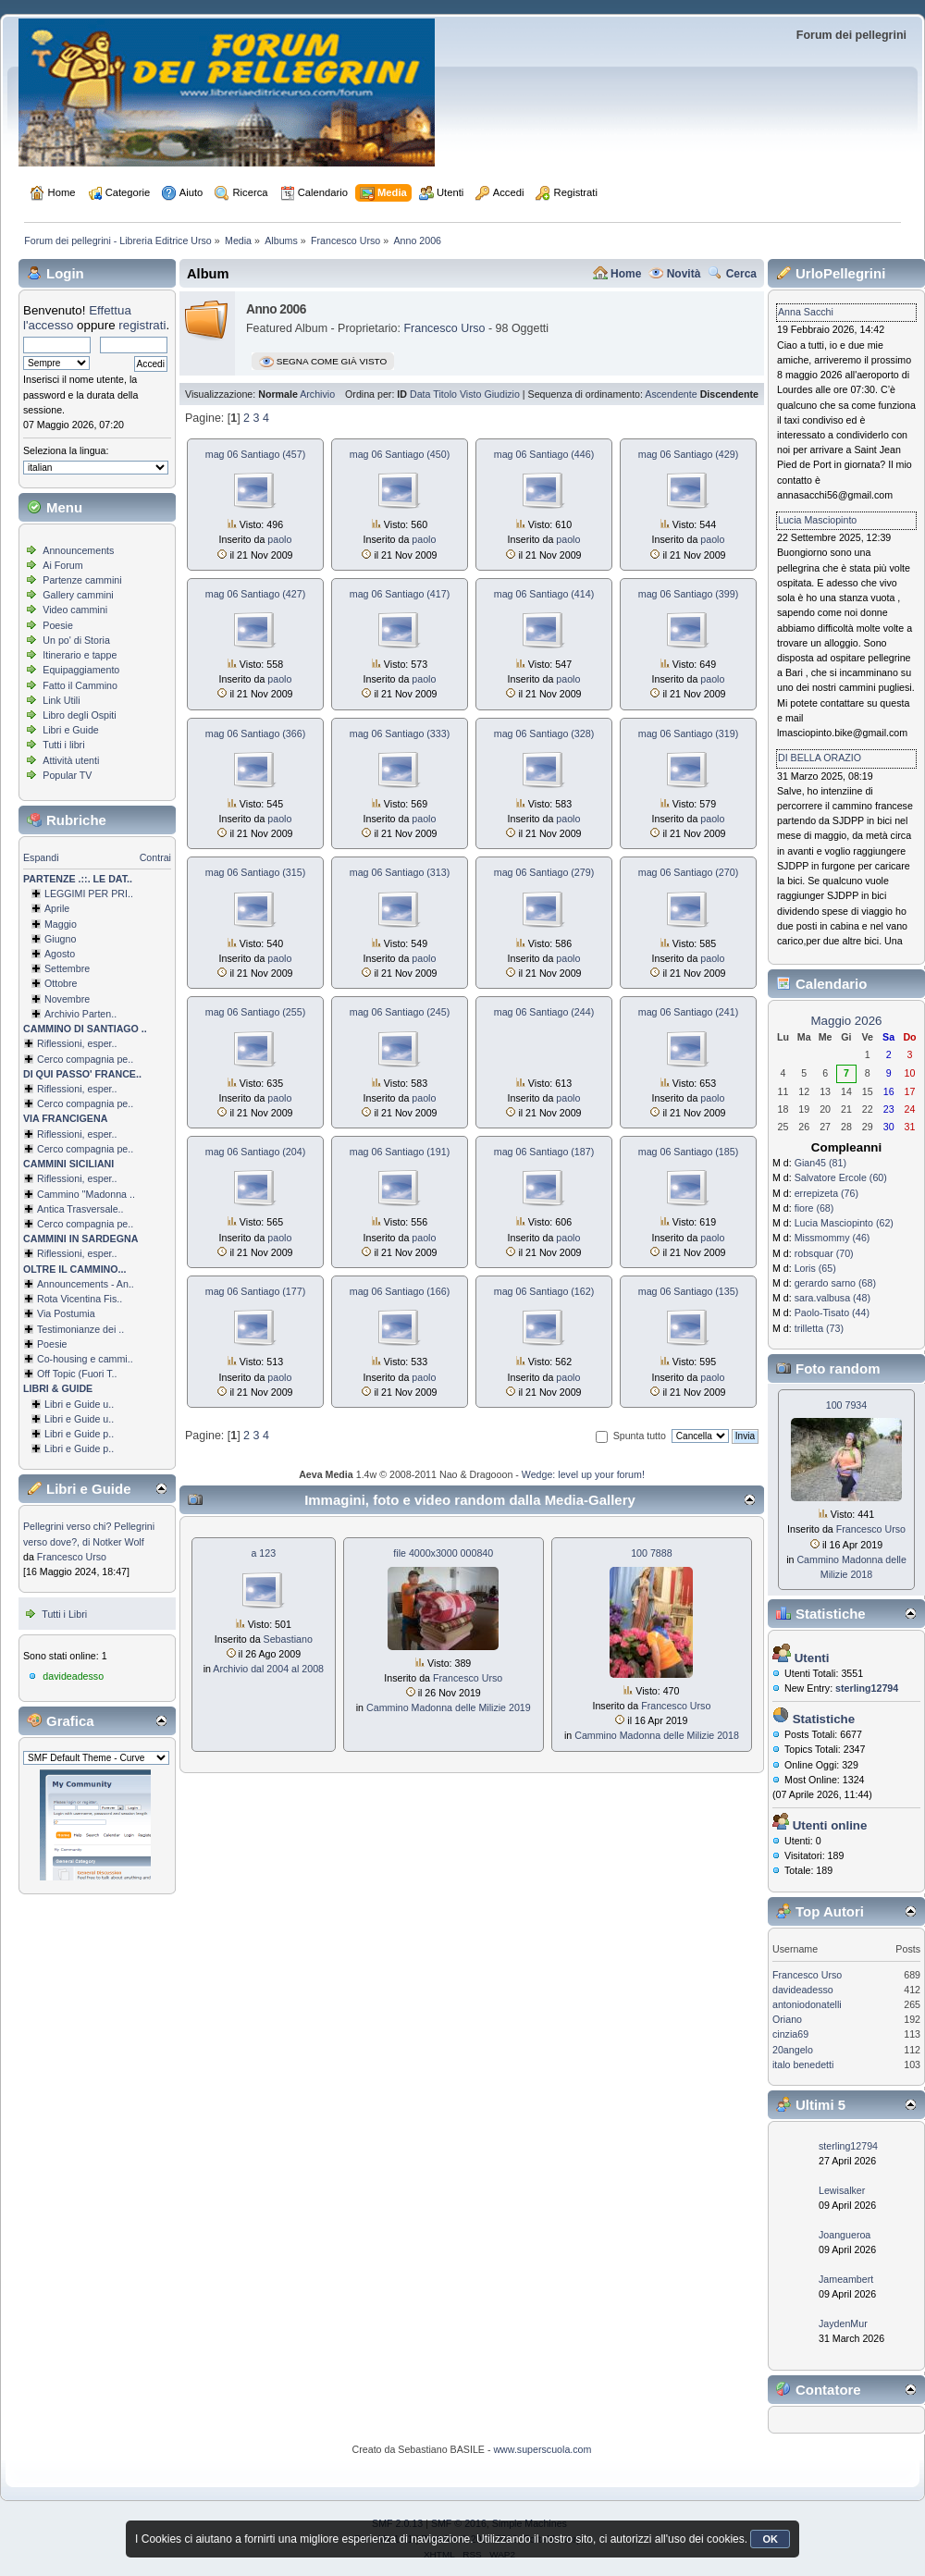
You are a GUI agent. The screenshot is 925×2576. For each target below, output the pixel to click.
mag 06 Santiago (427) (255, 593)
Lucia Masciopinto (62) (844, 1222)
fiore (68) (814, 1208)
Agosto (59, 953)
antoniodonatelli (807, 2004)
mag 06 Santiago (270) (688, 872)
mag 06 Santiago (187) (544, 1151)
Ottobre (61, 983)
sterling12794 (848, 2145)
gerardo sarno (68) (835, 1282)
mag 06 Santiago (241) (688, 1011)
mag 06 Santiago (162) (544, 1291)
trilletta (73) (819, 1328)
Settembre (67, 968)
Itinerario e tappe (80, 654)
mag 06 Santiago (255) (255, 1011)
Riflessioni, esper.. (77, 1043)
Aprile (56, 908)
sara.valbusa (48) (832, 1297)
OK (770, 2539)
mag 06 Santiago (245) (400, 1011)
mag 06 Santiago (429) (688, 454)
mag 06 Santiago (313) (400, 872)
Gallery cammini (78, 594)
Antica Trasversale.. (80, 1208)
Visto (471, 394)
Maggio (60, 924)
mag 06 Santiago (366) (255, 733)
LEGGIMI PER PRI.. (88, 893)
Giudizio (502, 394)
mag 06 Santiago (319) (688, 733)
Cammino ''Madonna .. (86, 1194)
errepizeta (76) (826, 1193)
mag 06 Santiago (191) (400, 1151)
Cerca (741, 273)
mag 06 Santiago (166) (400, 1291)
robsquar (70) (824, 1253)
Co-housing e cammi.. (85, 1358)
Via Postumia (66, 1313)
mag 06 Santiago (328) (544, 733)
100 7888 (651, 1553)
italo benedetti (802, 2064)
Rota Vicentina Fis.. (79, 1298)
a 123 (263, 1553)
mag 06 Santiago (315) (255, 872)
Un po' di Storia (76, 640)
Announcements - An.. (85, 1283)
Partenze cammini (82, 579)
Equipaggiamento (81, 669)
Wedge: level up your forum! (583, 1474)
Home (625, 273)
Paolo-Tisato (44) (832, 1312)
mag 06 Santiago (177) (255, 1291)
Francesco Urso (71, 1556)
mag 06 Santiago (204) (255, 1151)
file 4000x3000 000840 (443, 1553)
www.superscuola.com (542, 2449)
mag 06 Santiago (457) (255, 454)
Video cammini (75, 609)
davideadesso (73, 1676)
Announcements (78, 550)
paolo (279, 539)
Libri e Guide (70, 729)
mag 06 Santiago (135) (688, 1291)
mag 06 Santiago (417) (400, 593)
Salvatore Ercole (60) (841, 1177)
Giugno (60, 938)
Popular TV (67, 775)
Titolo (445, 394)
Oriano (787, 2019)
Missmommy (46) (832, 1237)
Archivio (317, 394)
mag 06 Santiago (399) (688, 593)
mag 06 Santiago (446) (544, 454)
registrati (142, 325)
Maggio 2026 (846, 1021)
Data (420, 394)
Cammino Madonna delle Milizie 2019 (448, 1707)
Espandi (41, 857)
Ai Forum (62, 565)
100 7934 (846, 1405)
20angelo (792, 2049)
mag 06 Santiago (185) (688, 1151)
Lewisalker (842, 2190)
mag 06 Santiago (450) (400, 454)
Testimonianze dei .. (80, 1329)
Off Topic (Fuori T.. (77, 1373)
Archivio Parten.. (80, 1013)
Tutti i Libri (64, 1614)
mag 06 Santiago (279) (544, 872)
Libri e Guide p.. (79, 1433)
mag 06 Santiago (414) (544, 593)
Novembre (67, 999)
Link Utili (61, 700)
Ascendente (671, 394)
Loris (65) (815, 1268)
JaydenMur (843, 2323)
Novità (684, 273)
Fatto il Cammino (80, 685)
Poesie (58, 625)
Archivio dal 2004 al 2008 (268, 1668)
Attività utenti (71, 760)
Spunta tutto (639, 1435)
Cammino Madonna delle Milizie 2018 (656, 1735)
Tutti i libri (63, 744)
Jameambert (846, 2279)
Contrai (155, 857)
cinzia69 (790, 2034)
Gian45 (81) (820, 1162)
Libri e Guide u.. (79, 1404)
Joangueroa (844, 2234)
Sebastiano (288, 1639)
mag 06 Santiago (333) (400, 733)
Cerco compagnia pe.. (85, 1059)
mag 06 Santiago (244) (544, 1011)
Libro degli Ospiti (79, 715)
